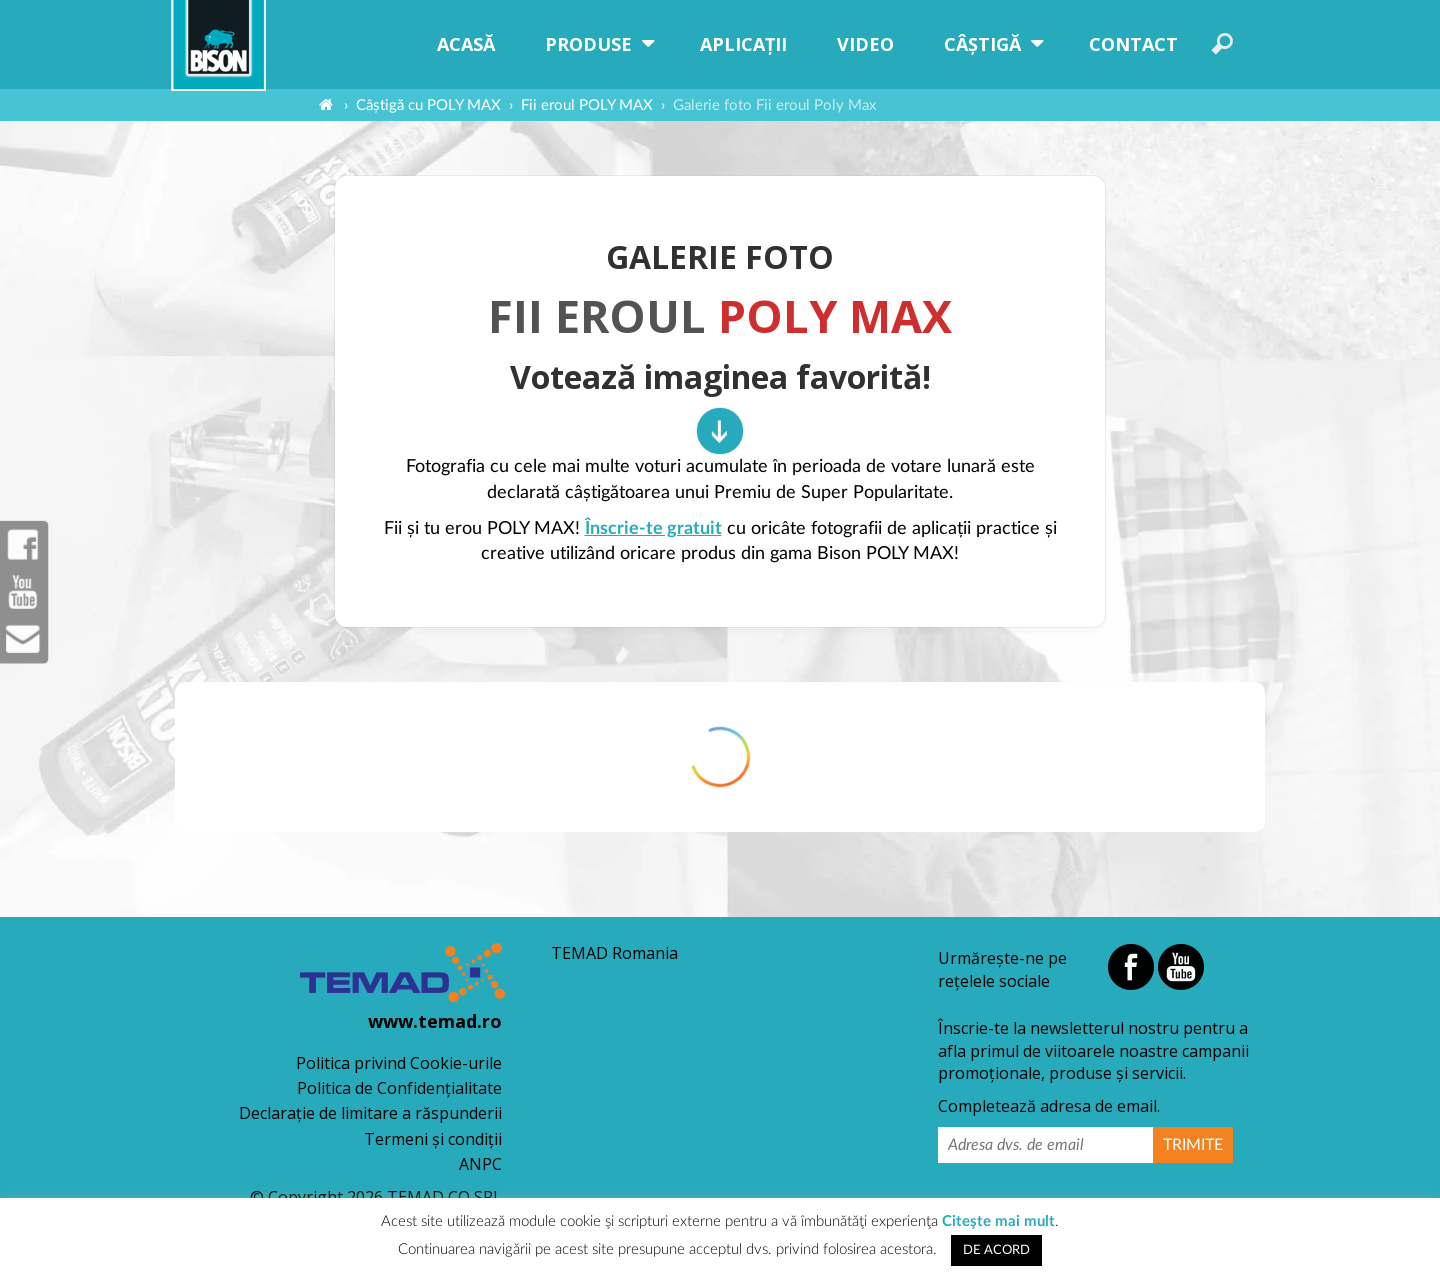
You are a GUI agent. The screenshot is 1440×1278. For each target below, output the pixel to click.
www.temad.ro (435, 1021)
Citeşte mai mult (998, 1221)
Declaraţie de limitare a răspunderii (370, 1113)
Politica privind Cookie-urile (399, 1063)
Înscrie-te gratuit (653, 529)
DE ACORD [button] (996, 1250)
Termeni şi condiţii (433, 1139)
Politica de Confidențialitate (399, 1088)
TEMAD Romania (614, 953)
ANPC (480, 1164)
